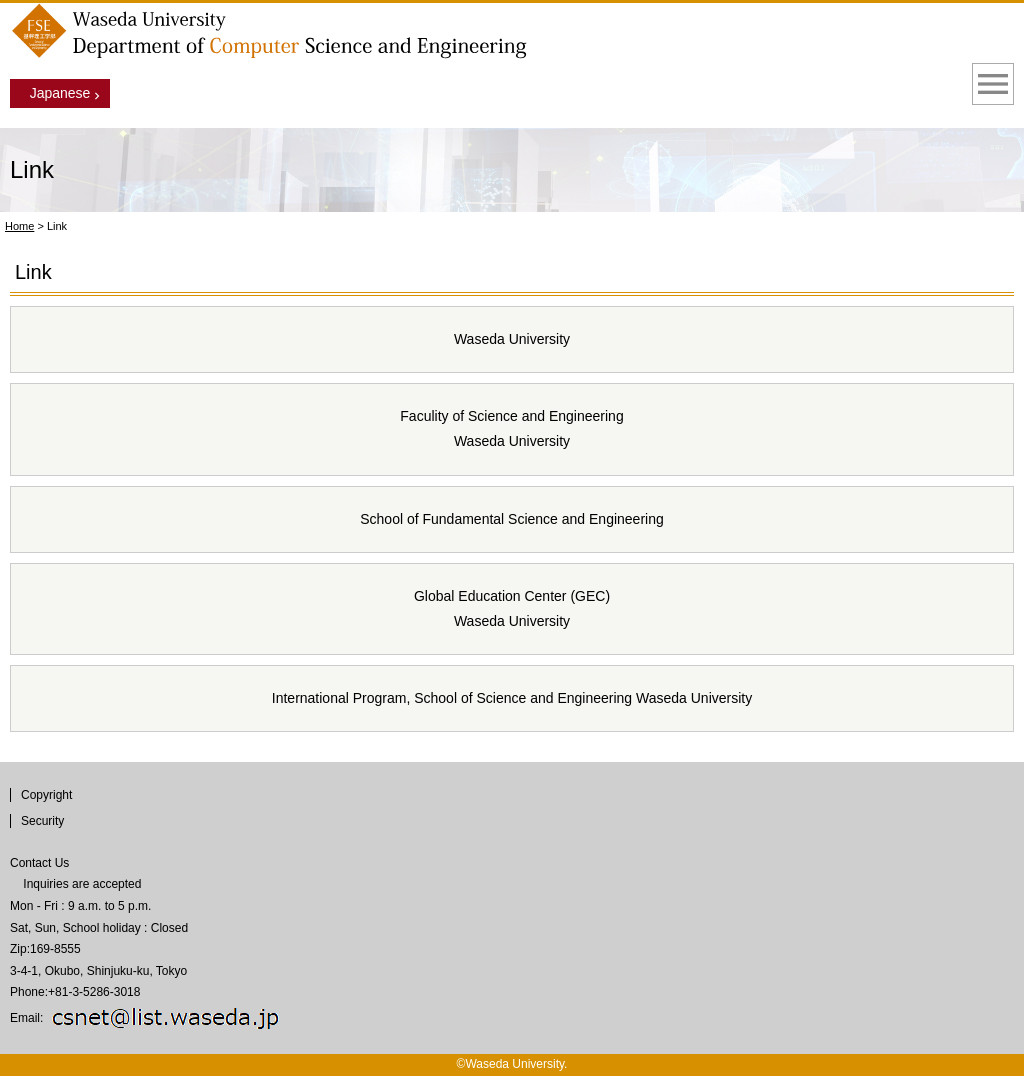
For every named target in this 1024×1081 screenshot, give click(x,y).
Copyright (46, 795)
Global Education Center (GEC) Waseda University (512, 608)
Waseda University (512, 339)
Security (42, 821)
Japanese (60, 93)
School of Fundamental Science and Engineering (512, 519)
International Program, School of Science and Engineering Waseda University (512, 698)
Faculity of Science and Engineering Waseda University (511, 428)
